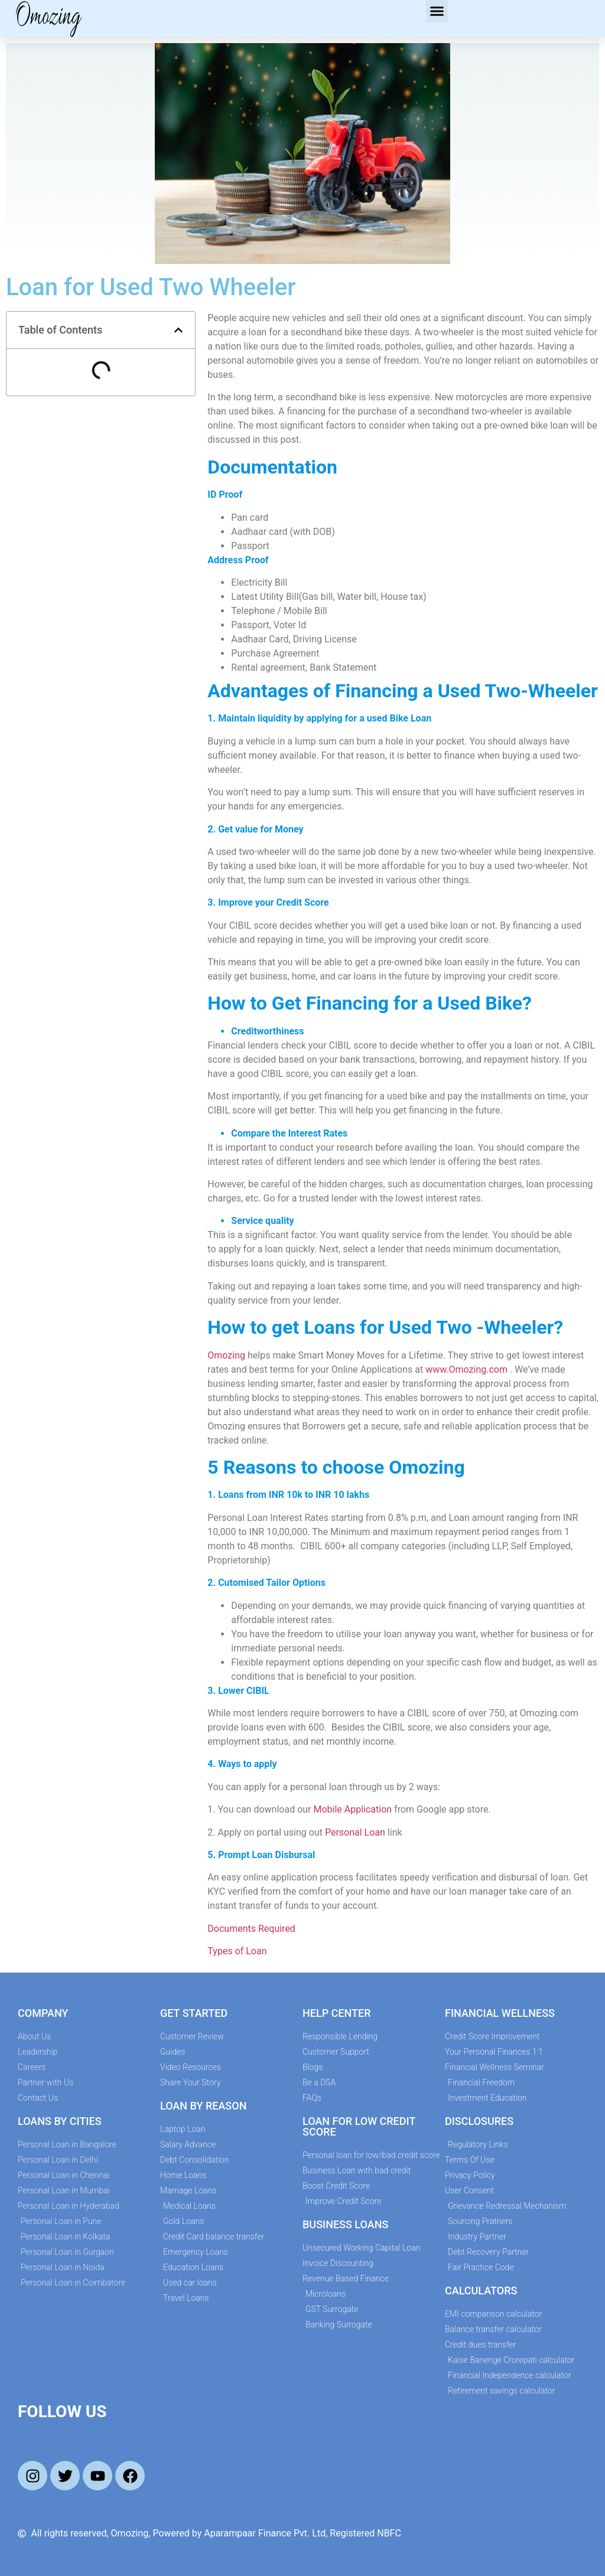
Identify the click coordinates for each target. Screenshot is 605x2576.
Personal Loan (355, 1832)
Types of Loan (236, 1951)
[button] (437, 11)
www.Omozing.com (466, 1369)
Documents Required (252, 1928)
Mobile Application (352, 1809)
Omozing (226, 1355)
